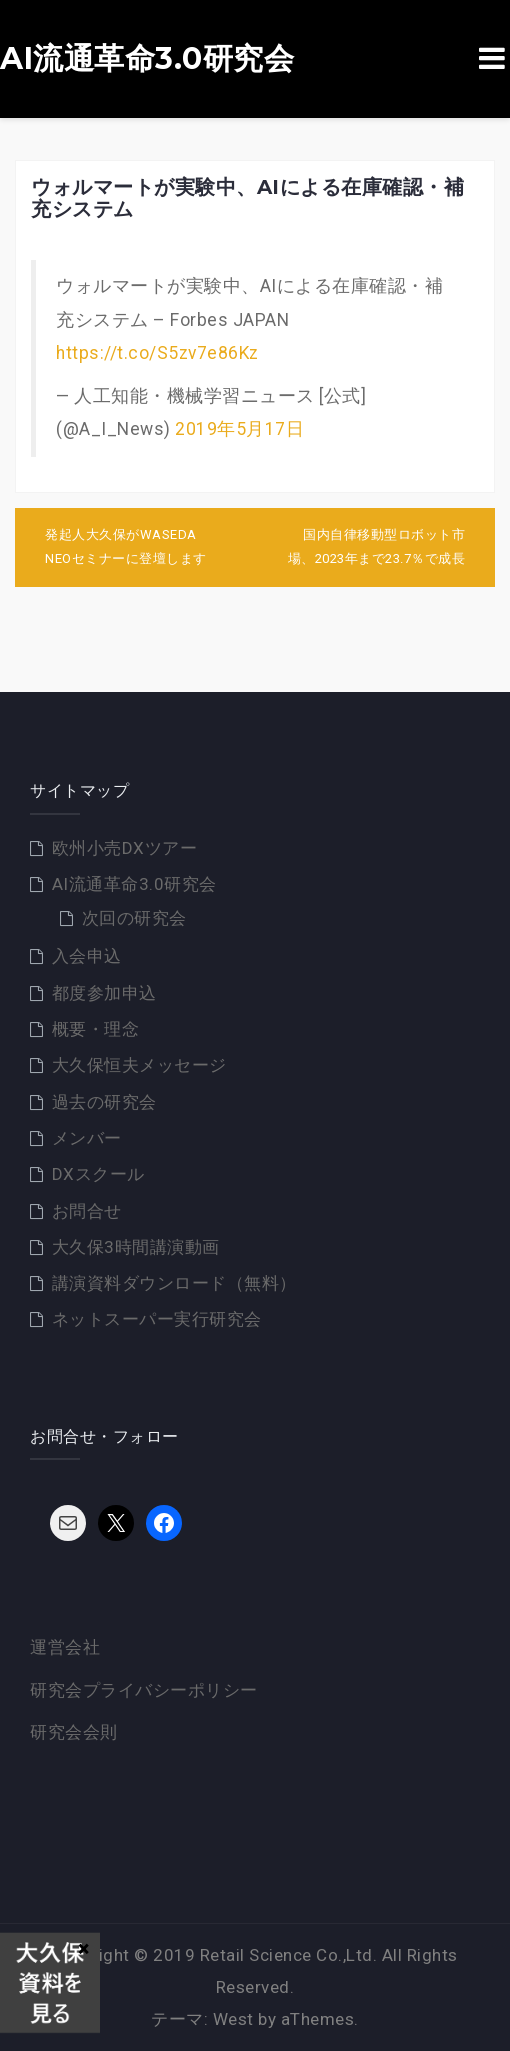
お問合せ (87, 1211)
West (233, 2019)
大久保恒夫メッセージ (139, 1065)
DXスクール (98, 1174)
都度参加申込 (104, 993)
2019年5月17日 (239, 429)
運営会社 (65, 1647)
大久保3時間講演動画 (136, 1247)
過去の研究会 (104, 1102)
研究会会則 (74, 1732)
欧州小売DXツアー (125, 848)
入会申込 (87, 956)
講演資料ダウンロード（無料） (174, 1283)
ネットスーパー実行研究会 (157, 1319)
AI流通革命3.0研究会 (147, 59)
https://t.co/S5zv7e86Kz (157, 353)
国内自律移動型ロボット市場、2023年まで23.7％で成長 (377, 547)
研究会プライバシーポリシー (144, 1690)
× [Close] (83, 1948)
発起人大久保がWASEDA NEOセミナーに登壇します (126, 547)
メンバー (87, 1138)
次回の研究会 (134, 918)
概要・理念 (96, 1029)
